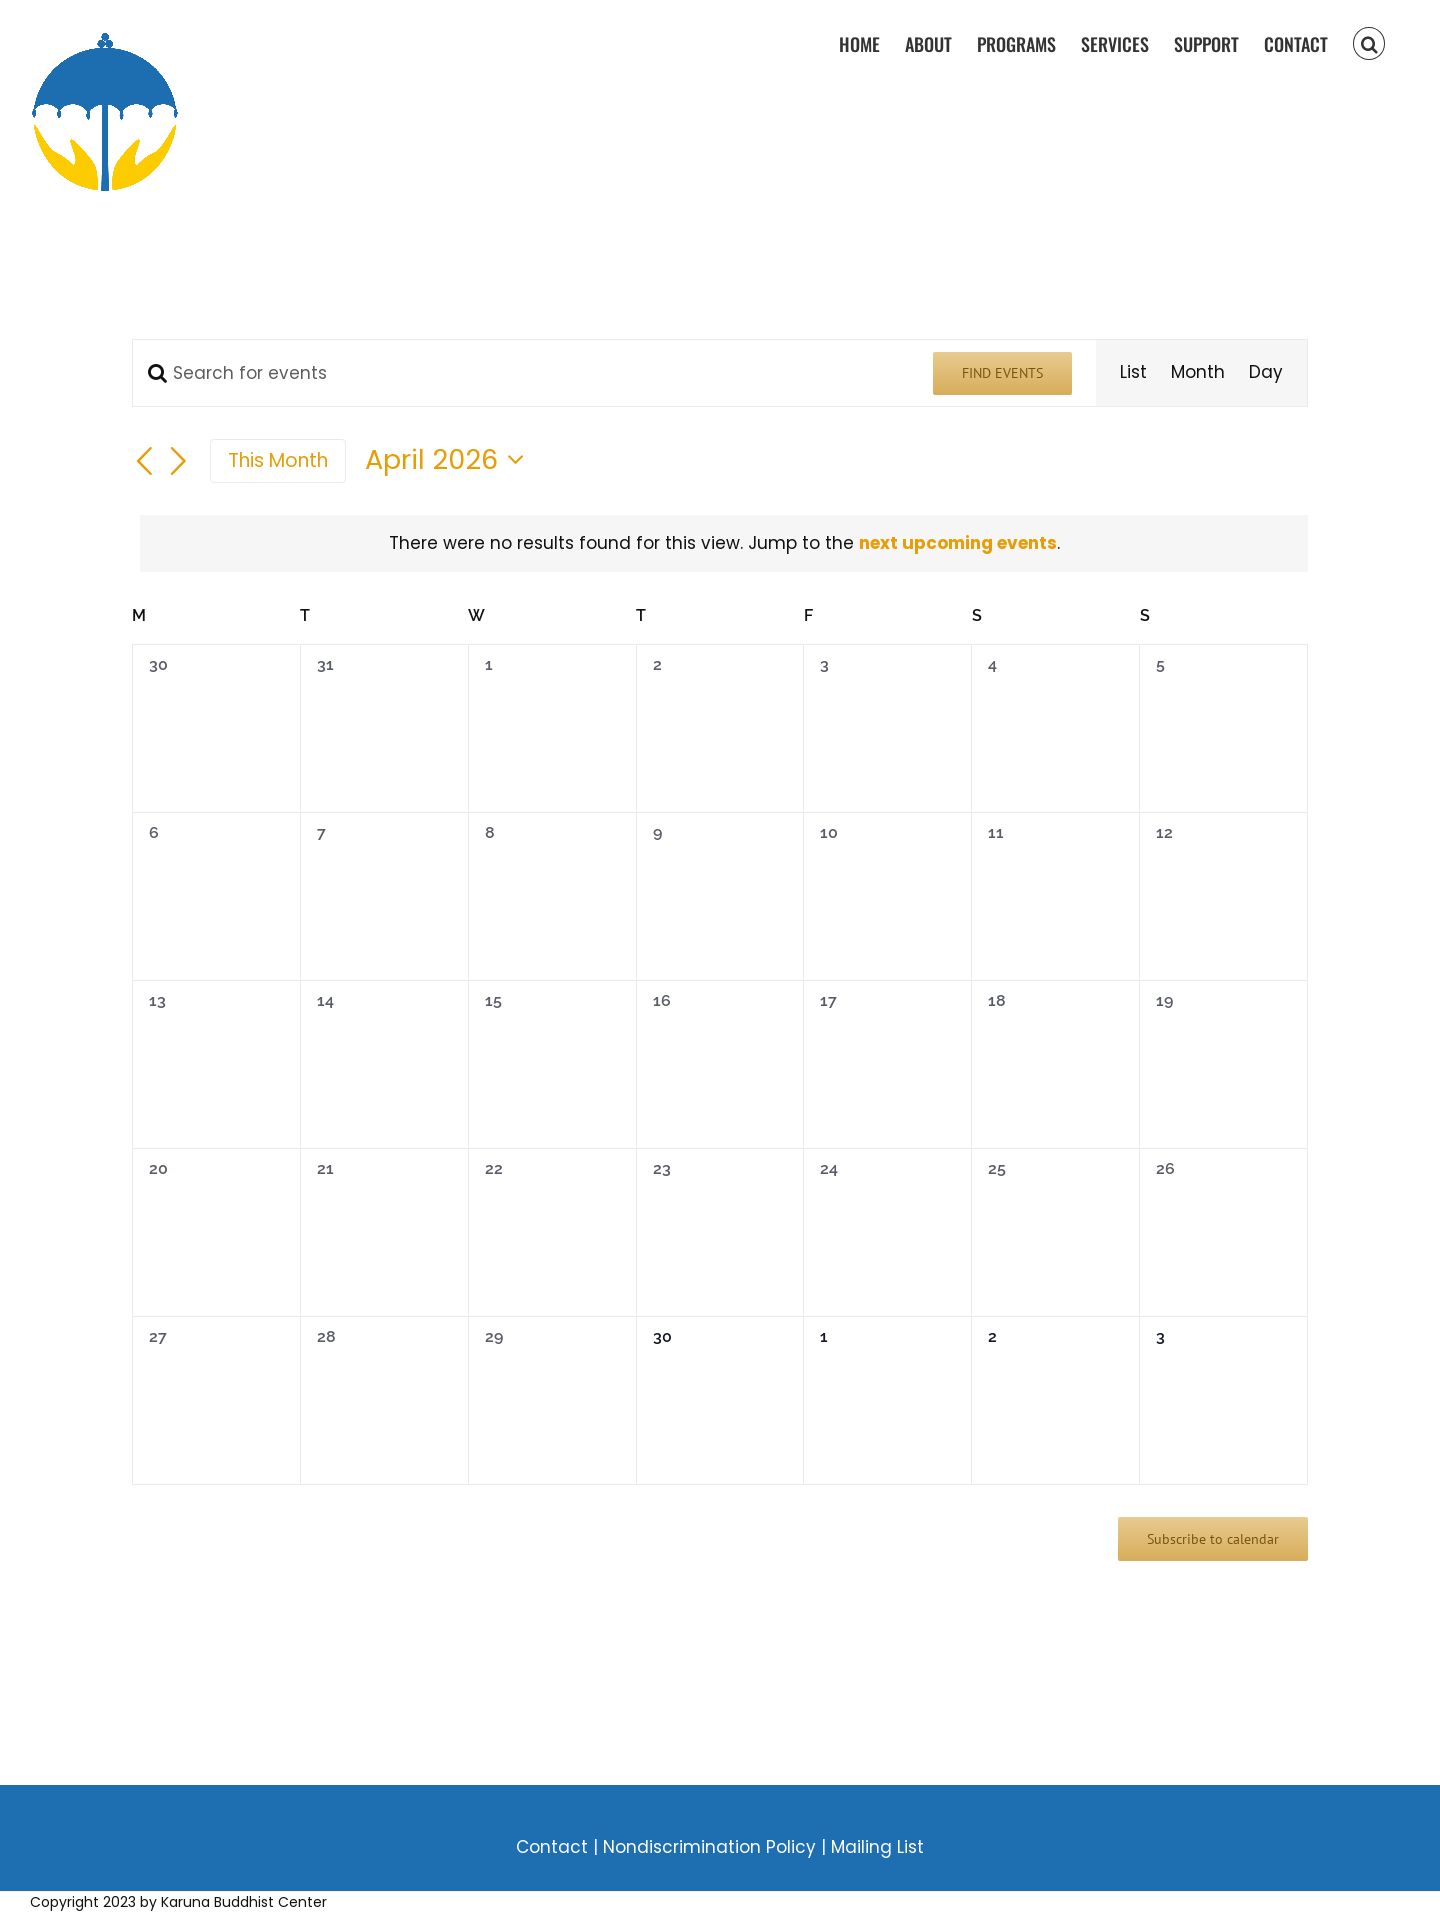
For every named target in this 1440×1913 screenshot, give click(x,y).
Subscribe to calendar (1213, 1539)
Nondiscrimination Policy (712, 1847)
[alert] (724, 544)
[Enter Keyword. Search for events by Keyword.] (521, 373)
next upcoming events (958, 543)
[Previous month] (144, 463)
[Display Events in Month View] (1198, 373)
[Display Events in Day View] (1266, 373)
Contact (552, 1847)
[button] (1369, 42)
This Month (278, 460)
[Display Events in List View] (1133, 373)
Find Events (1002, 373)
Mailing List (877, 1847)
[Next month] (179, 463)
